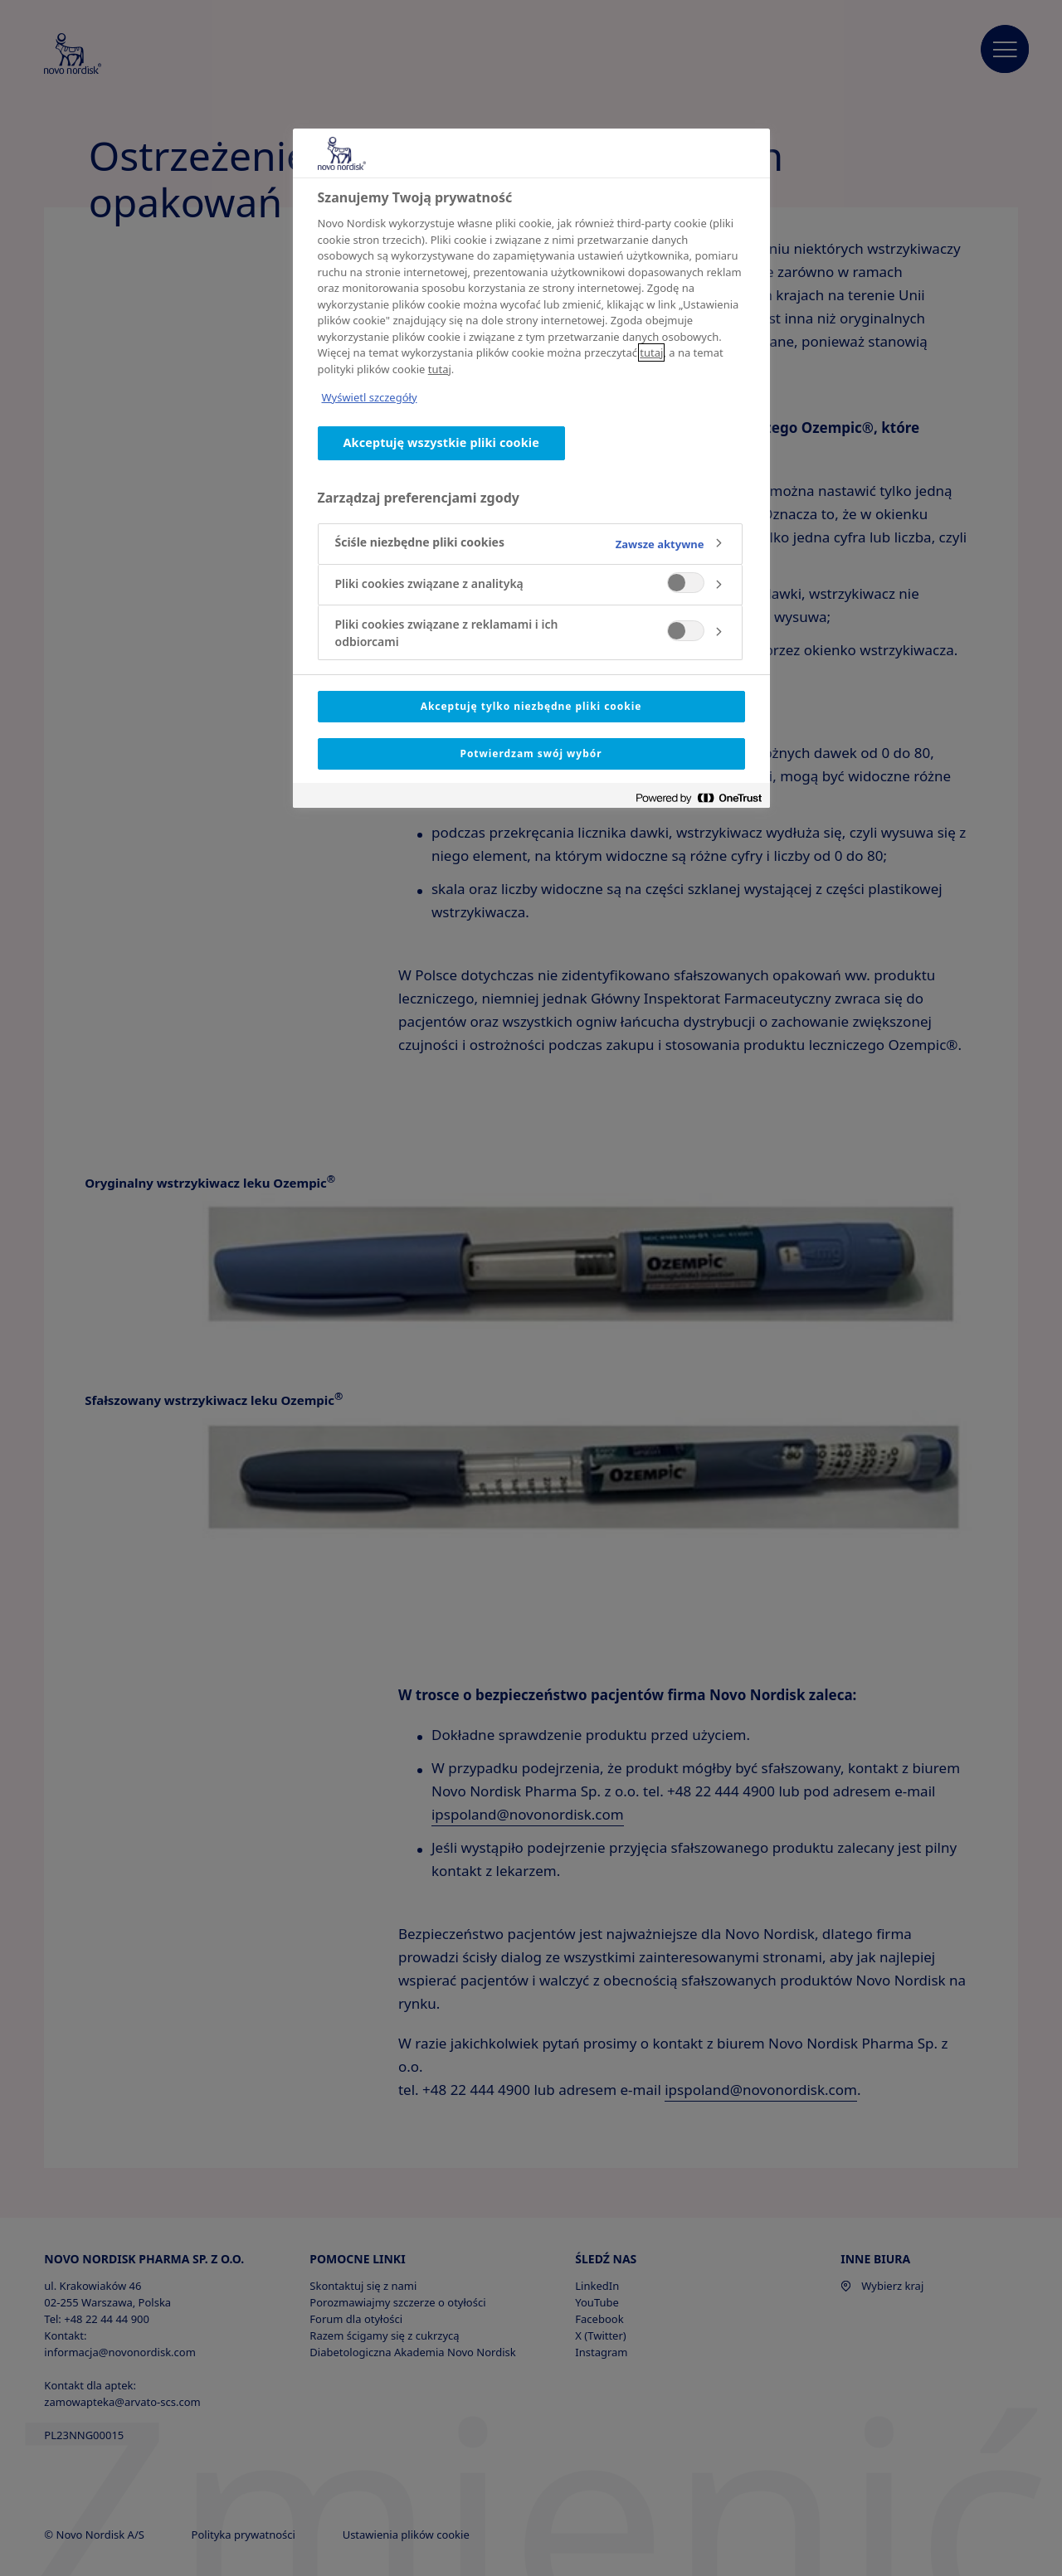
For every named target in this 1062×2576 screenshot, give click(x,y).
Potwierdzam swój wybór (531, 753)
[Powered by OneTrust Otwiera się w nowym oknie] (699, 797)
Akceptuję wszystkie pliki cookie (441, 442)
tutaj (651, 352)
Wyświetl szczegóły (369, 397)
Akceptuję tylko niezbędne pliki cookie (531, 706)
